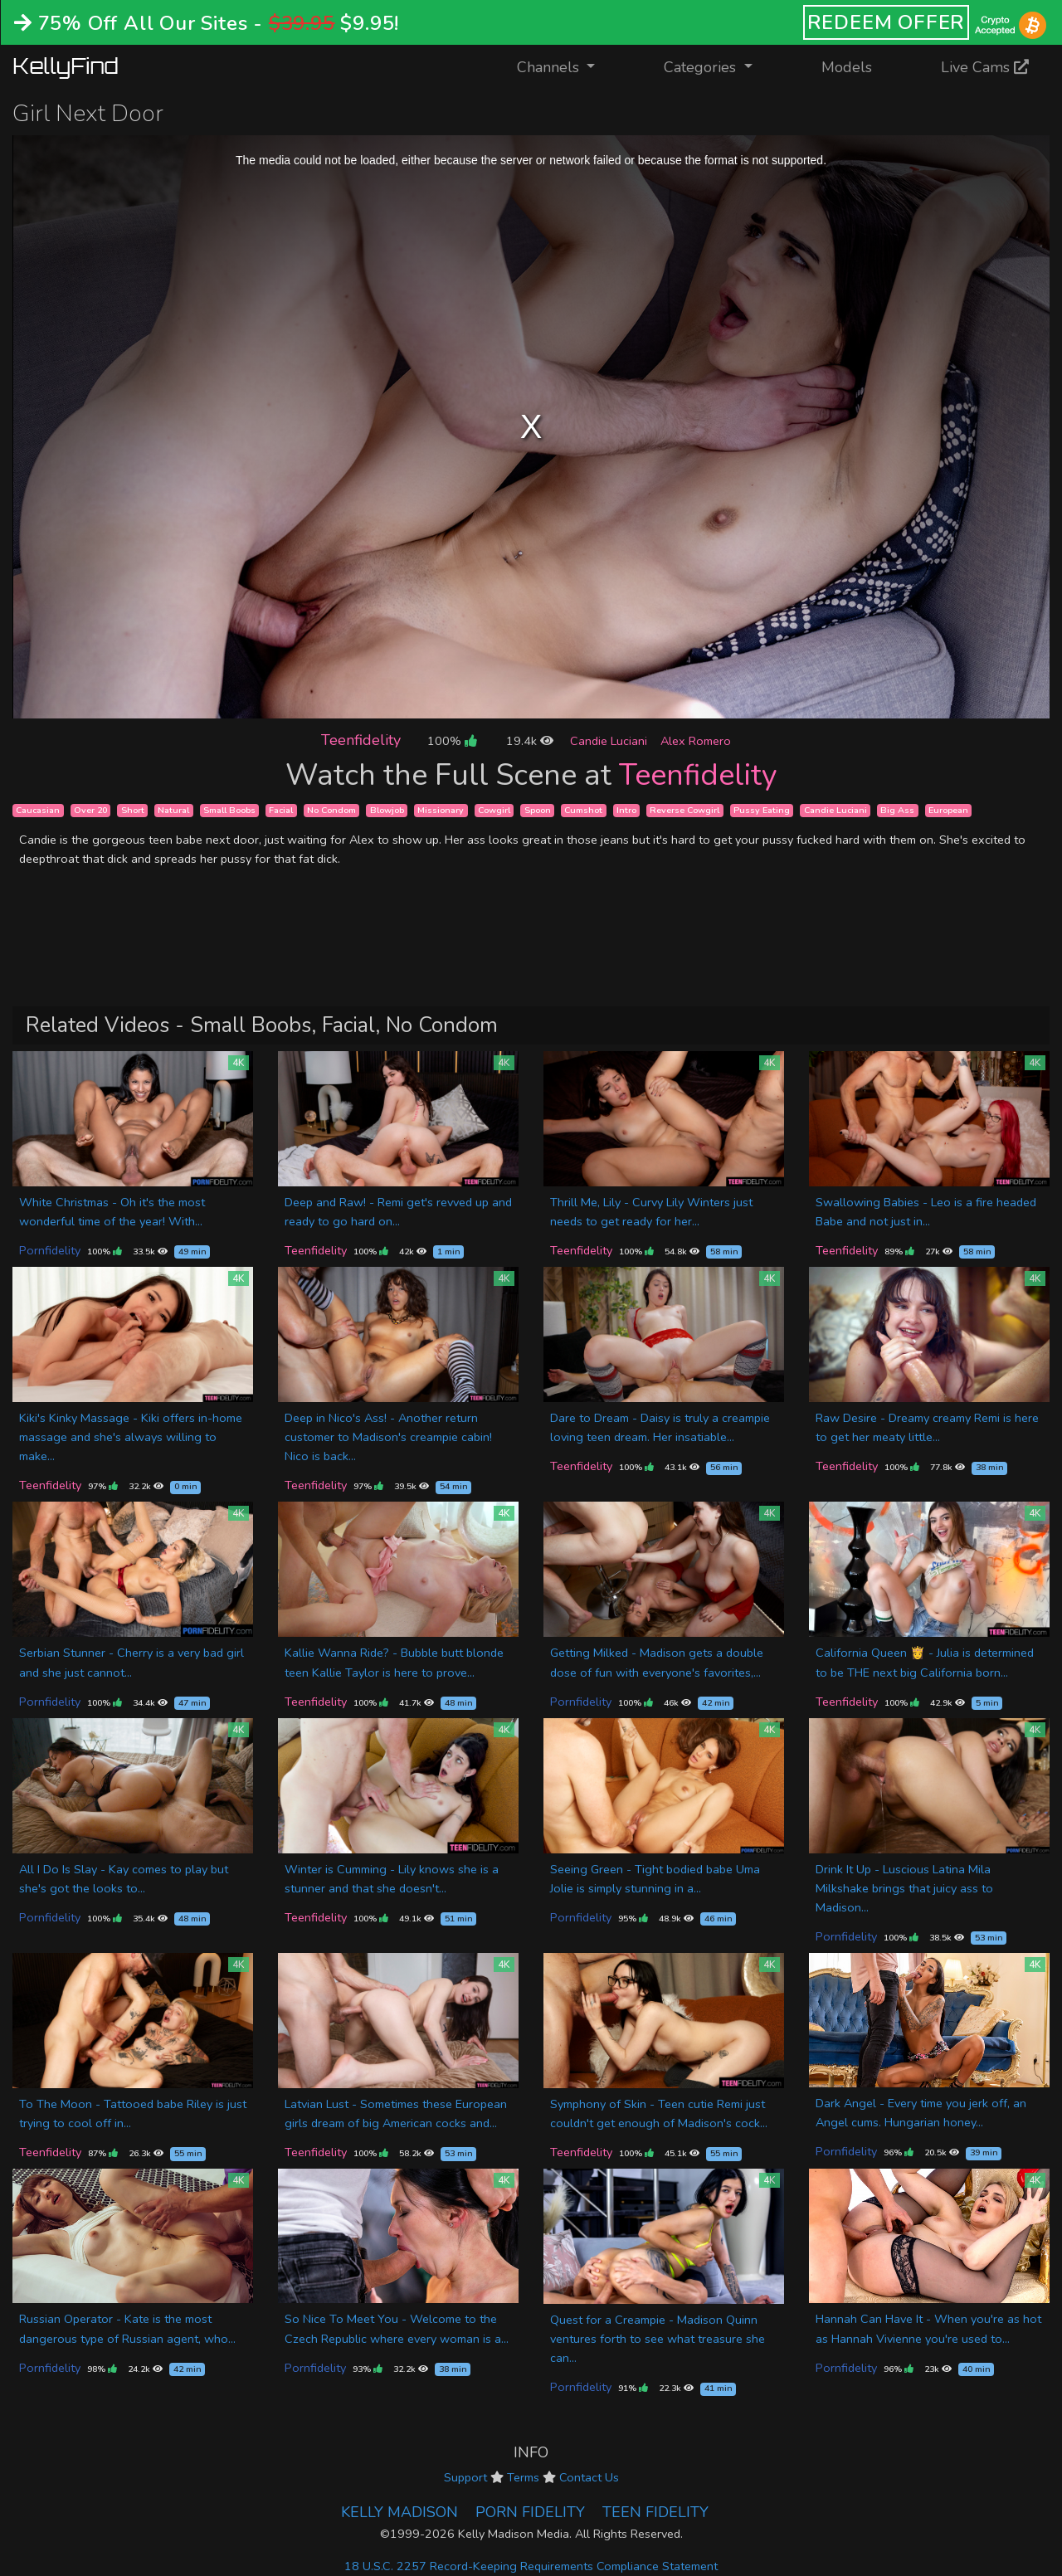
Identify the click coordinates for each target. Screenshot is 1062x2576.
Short (132, 810)
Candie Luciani (608, 741)
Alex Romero (695, 741)
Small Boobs (229, 810)
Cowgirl (494, 810)
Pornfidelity (49, 1250)
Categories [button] (702, 67)
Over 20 (90, 810)
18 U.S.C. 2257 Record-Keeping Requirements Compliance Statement (531, 2566)
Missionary (440, 810)
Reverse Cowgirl (684, 810)
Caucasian (38, 810)
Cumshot (583, 810)
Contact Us (589, 2477)
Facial (281, 810)
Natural (173, 810)
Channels (566, 66)
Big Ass (897, 810)
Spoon (537, 810)
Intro (626, 810)
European (948, 810)
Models (846, 67)
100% (451, 741)
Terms (523, 2477)
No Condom (331, 810)
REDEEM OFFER (886, 22)
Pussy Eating (761, 810)
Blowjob (387, 810)
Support (465, 2477)
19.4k (529, 741)
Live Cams (985, 67)
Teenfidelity (361, 740)
